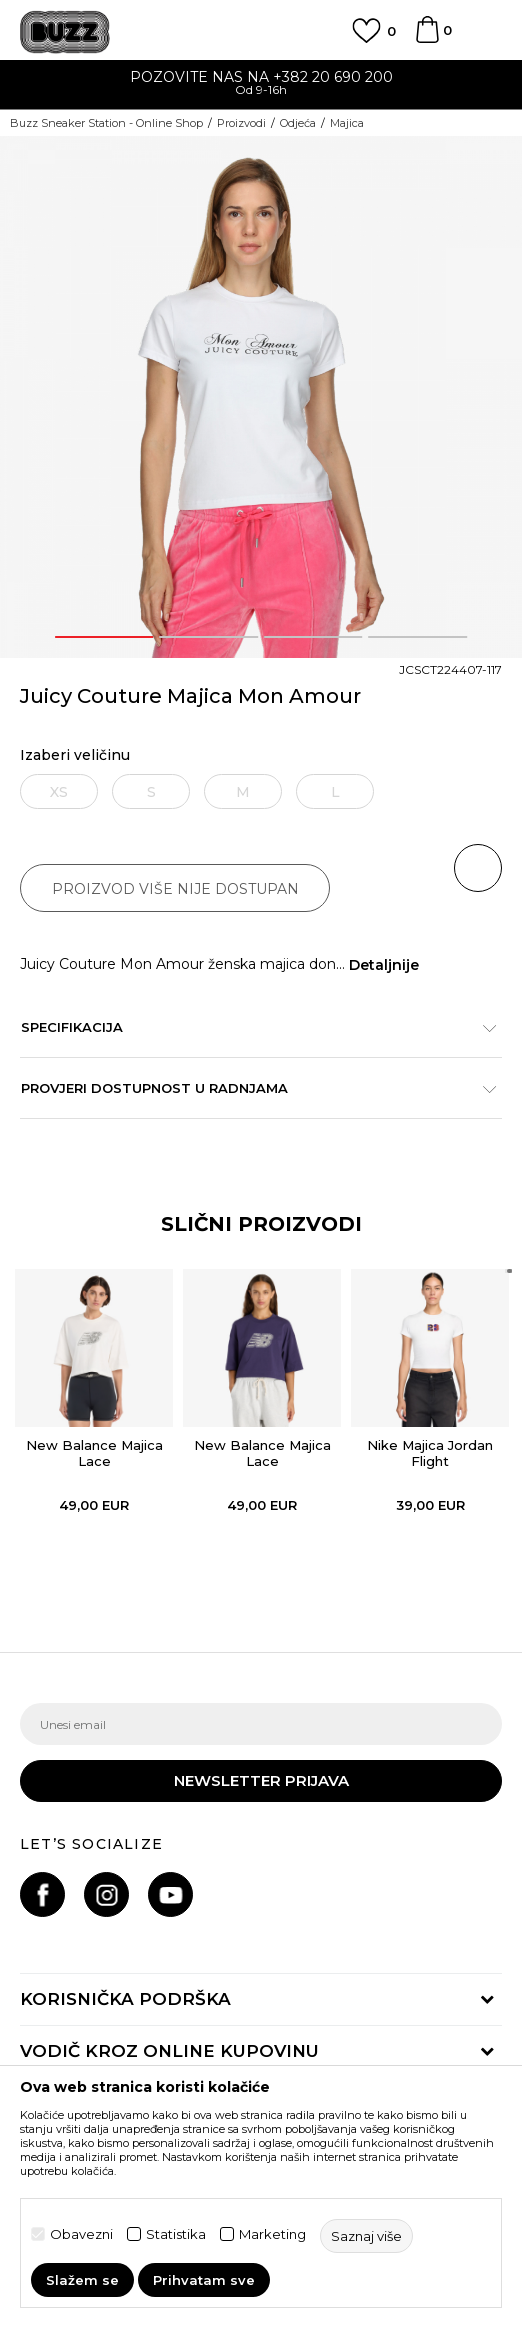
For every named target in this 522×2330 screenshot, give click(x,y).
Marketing (272, 2234)
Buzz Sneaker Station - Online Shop (106, 123)
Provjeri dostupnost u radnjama (251, 1088)
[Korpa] (427, 39)
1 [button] (104, 637)
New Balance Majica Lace (94, 1453)
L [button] (335, 792)
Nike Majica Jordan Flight (430, 1453)
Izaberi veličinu (75, 755)
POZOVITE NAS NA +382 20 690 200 (261, 77)
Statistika (176, 2234)
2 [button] (209, 637)
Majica (347, 123)
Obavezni (81, 2234)
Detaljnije (384, 965)
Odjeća (298, 123)
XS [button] (59, 792)
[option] (261, 85)
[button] (478, 868)
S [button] (151, 792)
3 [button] (313, 637)
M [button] (243, 792)
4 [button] (417, 637)
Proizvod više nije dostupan (175, 889)
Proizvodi (241, 123)
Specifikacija (251, 1027)
